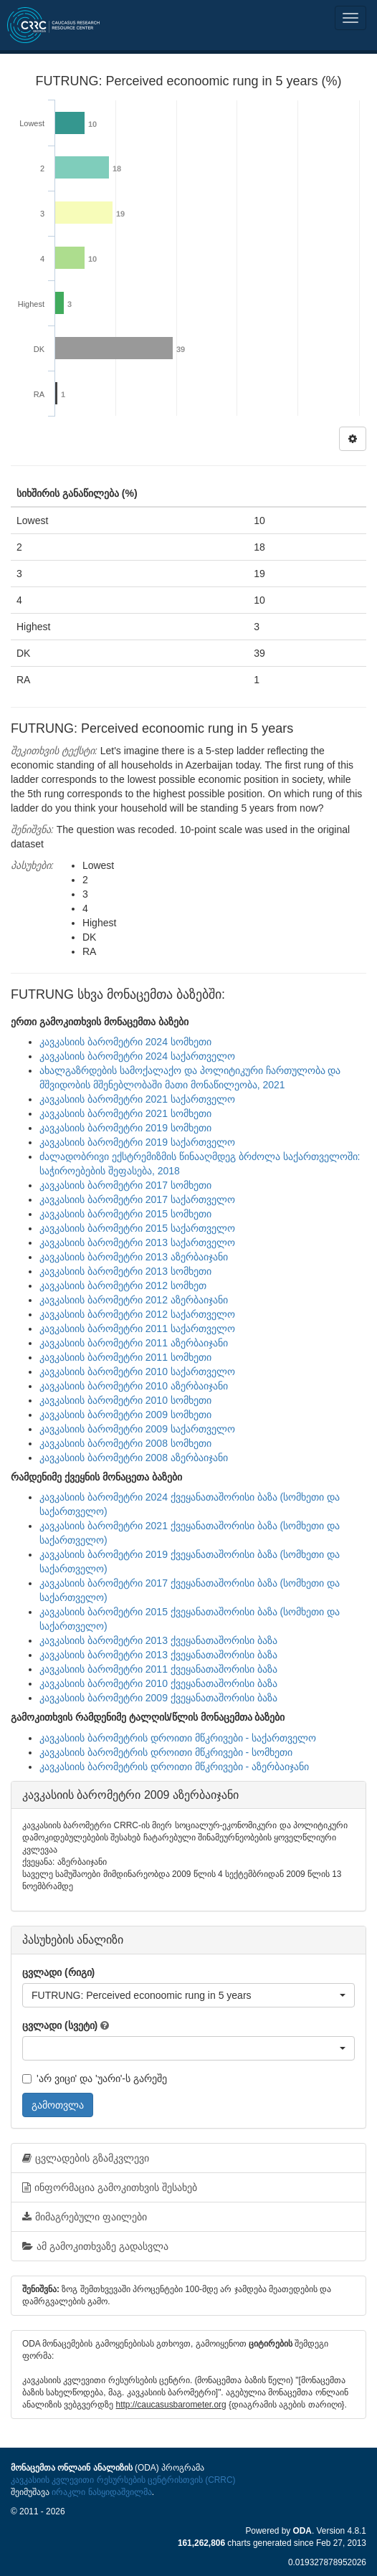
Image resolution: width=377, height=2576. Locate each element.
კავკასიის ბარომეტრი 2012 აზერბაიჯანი (133, 1300)
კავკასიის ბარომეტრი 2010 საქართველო (137, 1371)
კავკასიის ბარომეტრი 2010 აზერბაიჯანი (133, 1386)
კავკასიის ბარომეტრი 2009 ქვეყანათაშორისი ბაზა (158, 1697)
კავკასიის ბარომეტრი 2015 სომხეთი (125, 1214)
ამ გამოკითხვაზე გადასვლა (95, 2246)
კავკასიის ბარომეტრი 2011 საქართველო (137, 1328)
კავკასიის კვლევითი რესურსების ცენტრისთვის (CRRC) (123, 2480)
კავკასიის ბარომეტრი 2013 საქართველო (137, 1242)
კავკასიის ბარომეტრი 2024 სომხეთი (125, 1041)
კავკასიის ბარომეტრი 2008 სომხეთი (125, 1443)
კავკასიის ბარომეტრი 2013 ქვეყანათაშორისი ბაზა (158, 1640)
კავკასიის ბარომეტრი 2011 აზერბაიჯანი (133, 1343)
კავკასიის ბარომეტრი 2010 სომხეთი (125, 1400)
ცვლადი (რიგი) (58, 1972)
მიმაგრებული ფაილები (84, 2217)
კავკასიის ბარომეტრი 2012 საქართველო (137, 1314)
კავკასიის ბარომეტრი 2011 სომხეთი (125, 1357)
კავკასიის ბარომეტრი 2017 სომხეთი (125, 1185)
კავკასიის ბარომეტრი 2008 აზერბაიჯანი (133, 1457)
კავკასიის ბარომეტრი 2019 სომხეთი (125, 1127)
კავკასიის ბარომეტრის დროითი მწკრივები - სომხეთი (165, 1752)
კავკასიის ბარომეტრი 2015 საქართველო (137, 1228)
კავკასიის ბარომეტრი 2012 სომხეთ (122, 1285)
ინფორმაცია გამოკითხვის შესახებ (109, 2187)
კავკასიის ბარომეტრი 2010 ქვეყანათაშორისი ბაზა (158, 1683)
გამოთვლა (58, 2105)
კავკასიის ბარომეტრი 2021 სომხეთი (125, 1113)
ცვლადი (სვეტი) (59, 2025)
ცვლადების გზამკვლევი (85, 2158)
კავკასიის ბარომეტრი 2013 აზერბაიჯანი (133, 1257)
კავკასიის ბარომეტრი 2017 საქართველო (137, 1199)
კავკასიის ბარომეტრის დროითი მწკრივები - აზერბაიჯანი (174, 1766)
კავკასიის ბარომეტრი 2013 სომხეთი (125, 1271)
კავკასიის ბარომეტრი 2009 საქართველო (137, 1429)
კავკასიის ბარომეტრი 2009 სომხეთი (125, 1414)
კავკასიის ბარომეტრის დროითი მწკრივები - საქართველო (177, 1738)
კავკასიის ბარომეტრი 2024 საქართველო (137, 1056)
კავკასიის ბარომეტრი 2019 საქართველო (137, 1142)
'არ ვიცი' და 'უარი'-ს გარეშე (94, 2078)
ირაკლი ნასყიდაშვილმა (101, 2492)
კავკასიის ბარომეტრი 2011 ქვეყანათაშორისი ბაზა (158, 1669)
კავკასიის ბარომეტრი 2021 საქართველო (137, 1099)
